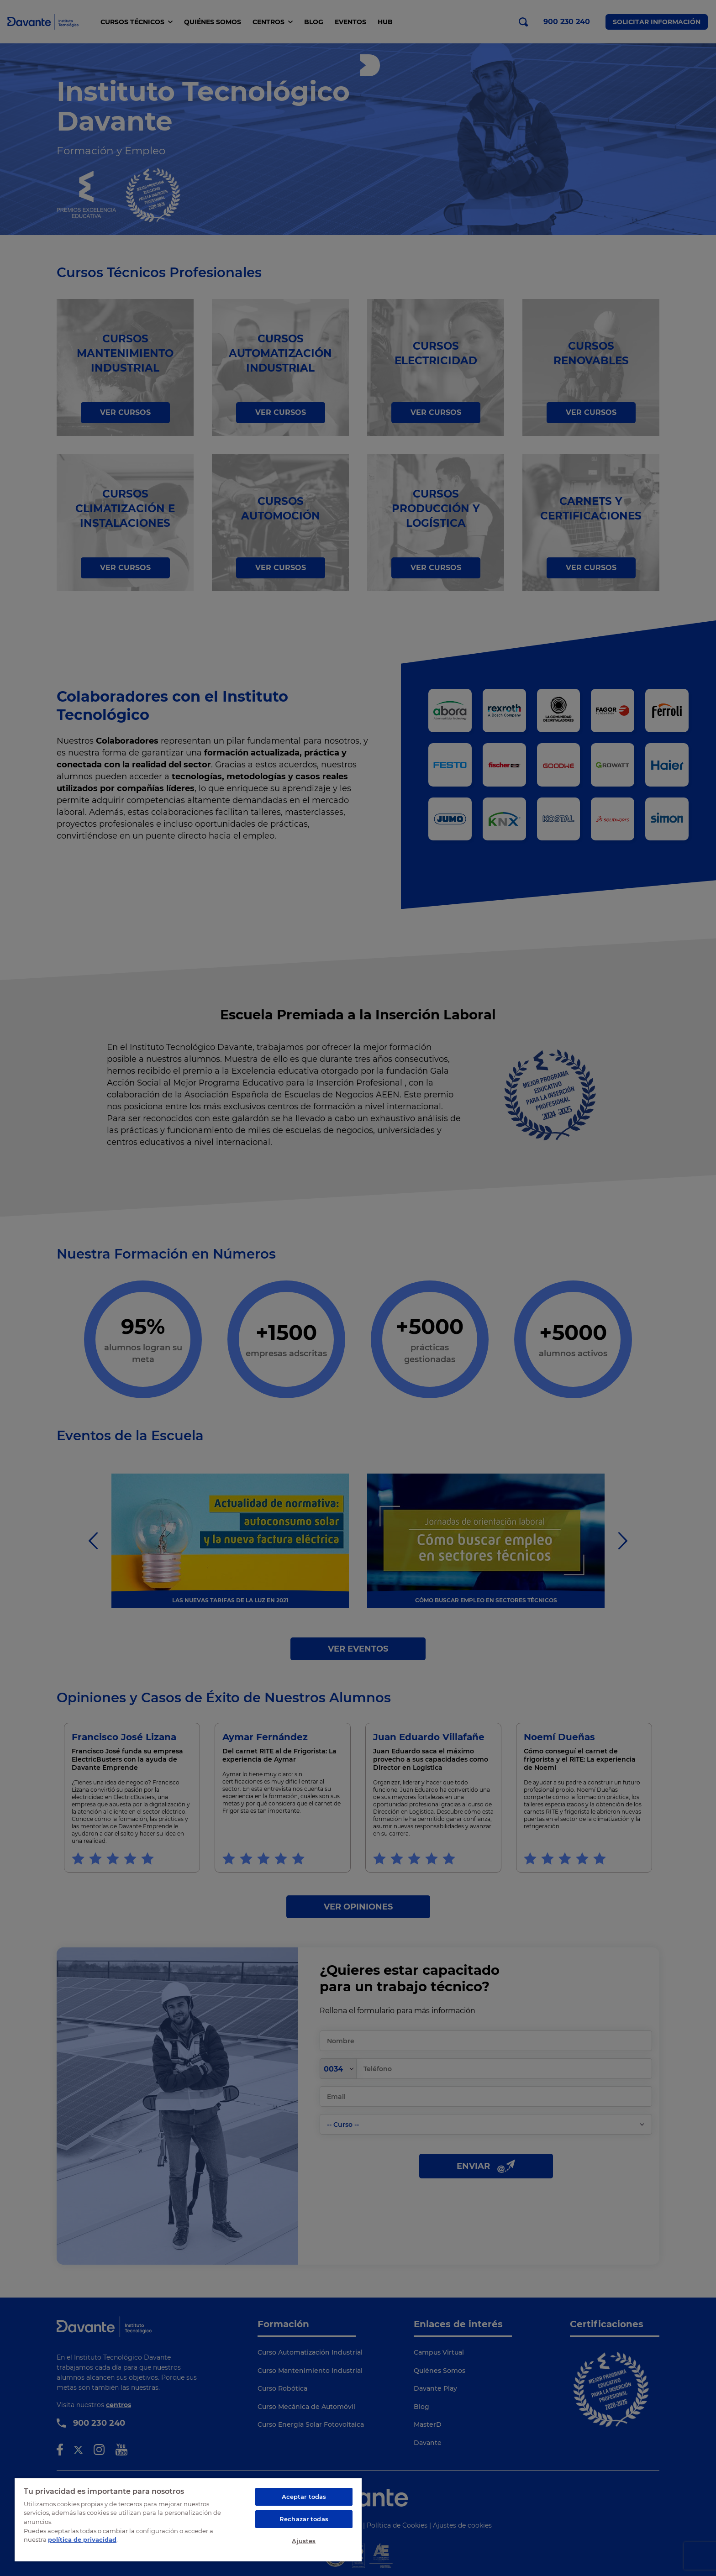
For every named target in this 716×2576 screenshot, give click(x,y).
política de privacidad (82, 2539)
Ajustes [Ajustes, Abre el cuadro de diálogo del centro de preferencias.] (304, 2541)
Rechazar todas (303, 2519)
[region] (188, 2519)
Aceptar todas (304, 2496)
